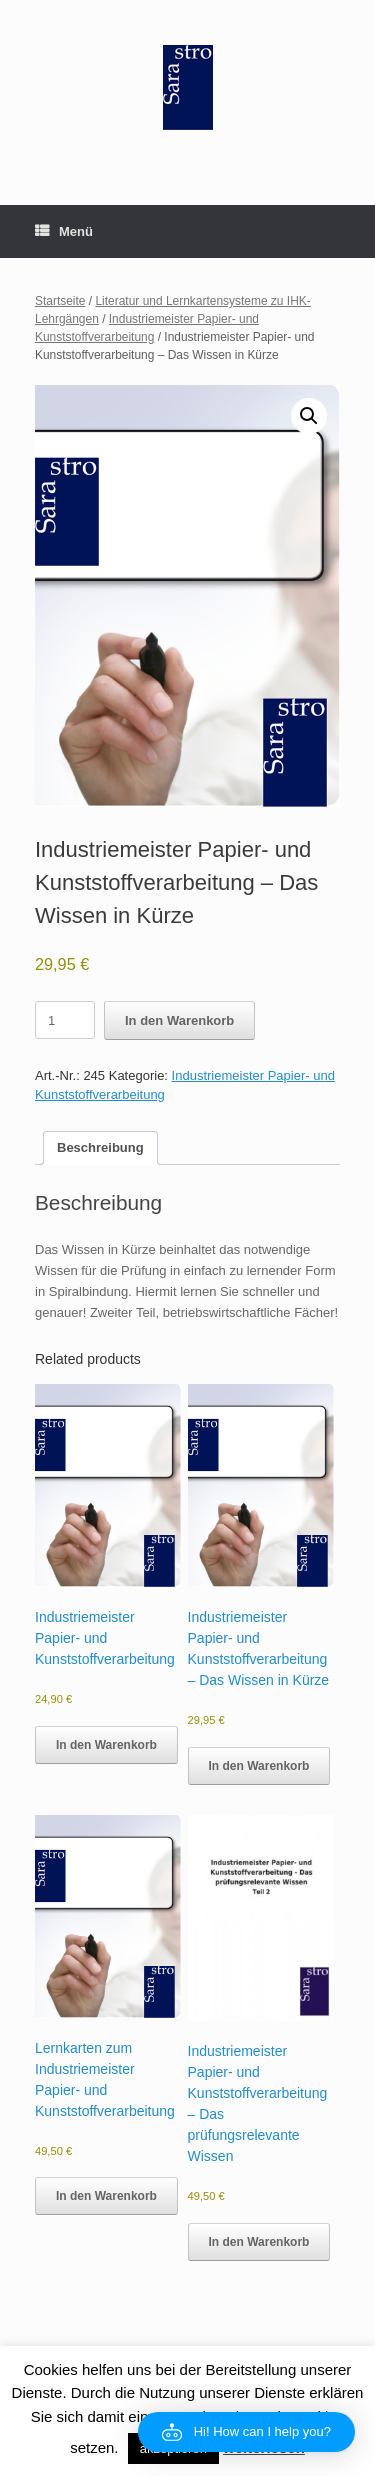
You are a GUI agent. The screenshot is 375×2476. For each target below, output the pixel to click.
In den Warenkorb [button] (106, 1745)
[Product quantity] (65, 1020)
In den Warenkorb (179, 1020)
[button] (309, 416)
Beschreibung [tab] (100, 1147)
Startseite (60, 301)
